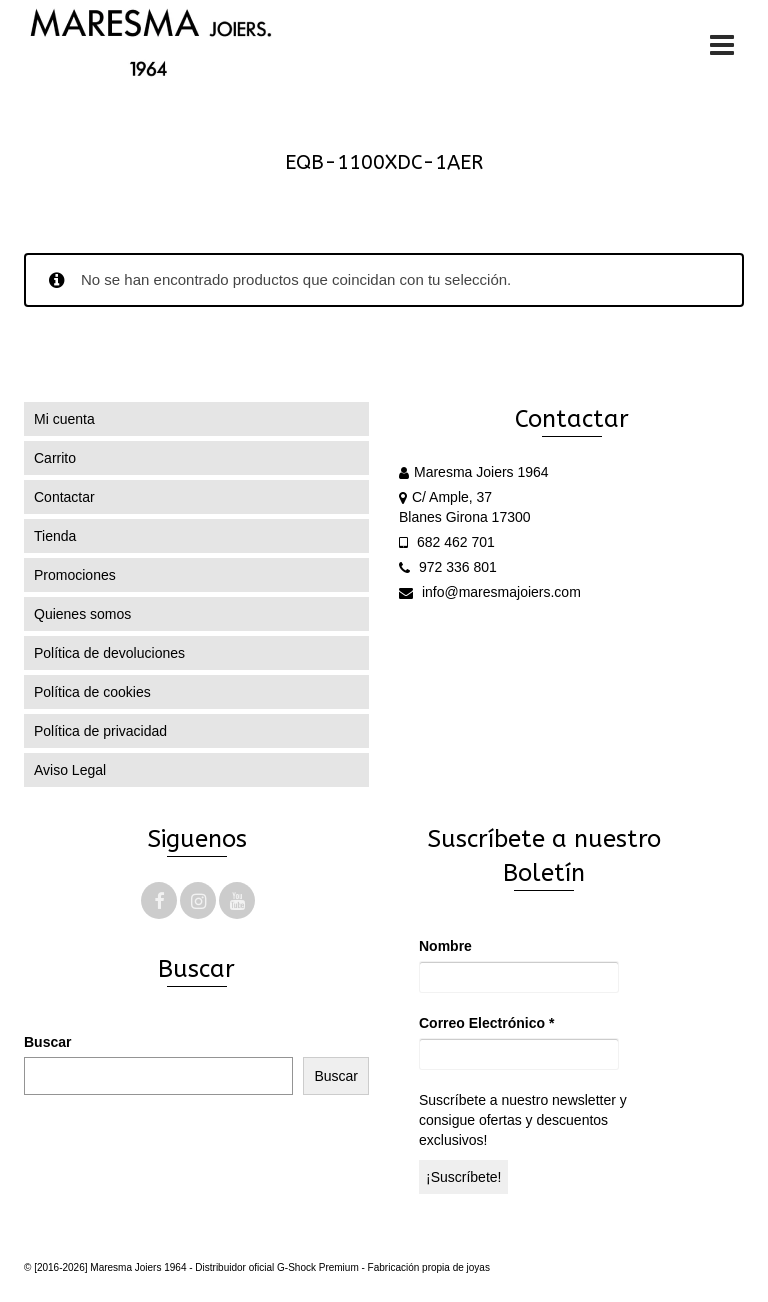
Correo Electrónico (486, 1023)
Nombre (445, 946)
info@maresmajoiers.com (490, 592)
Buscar (47, 1042)
